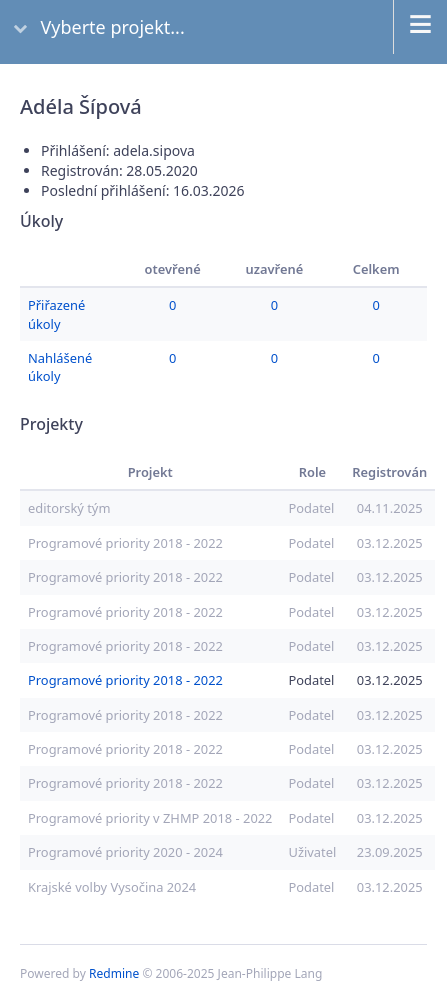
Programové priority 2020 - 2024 (125, 852)
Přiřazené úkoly (56, 314)
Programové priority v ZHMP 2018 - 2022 (150, 818)
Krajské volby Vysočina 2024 (112, 887)
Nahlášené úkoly (60, 367)
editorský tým (69, 508)
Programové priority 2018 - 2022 (125, 543)
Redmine (114, 973)
